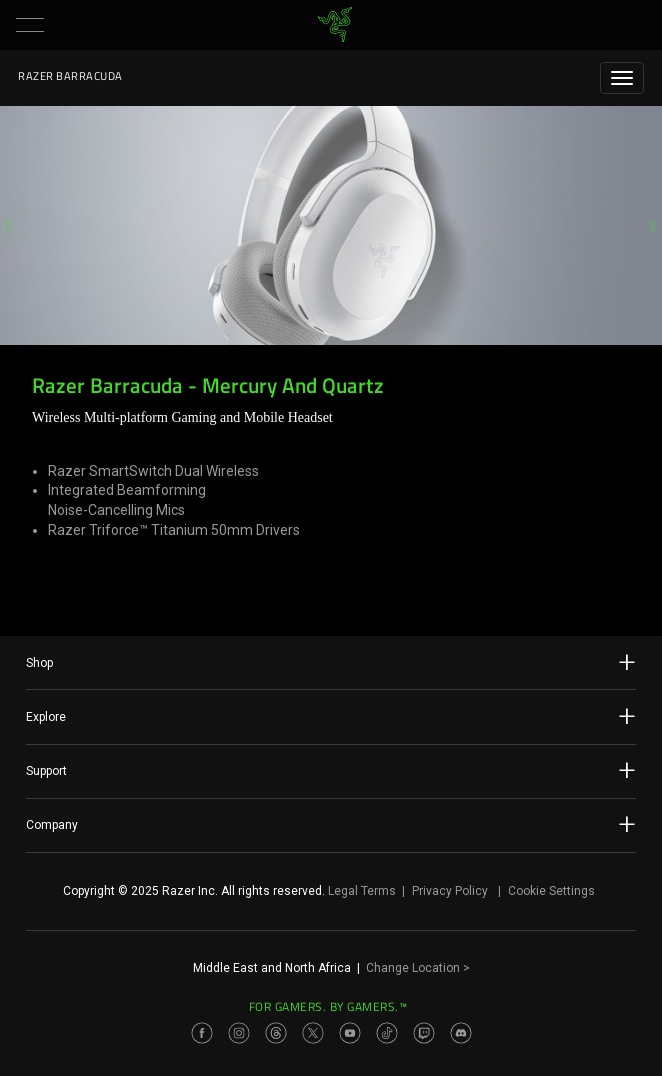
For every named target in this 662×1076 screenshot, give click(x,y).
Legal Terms (362, 891)
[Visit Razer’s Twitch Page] (424, 1033)
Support (331, 770)
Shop (331, 662)
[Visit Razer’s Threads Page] (276, 1033)
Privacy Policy (450, 891)
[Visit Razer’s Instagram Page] (239, 1033)
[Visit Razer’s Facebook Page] (202, 1033)
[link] (335, 25)
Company (331, 824)
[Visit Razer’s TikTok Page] (387, 1033)
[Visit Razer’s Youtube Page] (350, 1033)
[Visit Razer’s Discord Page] (461, 1033)
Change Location (418, 968)
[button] (30, 25)
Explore (331, 716)
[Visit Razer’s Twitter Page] (313, 1033)
